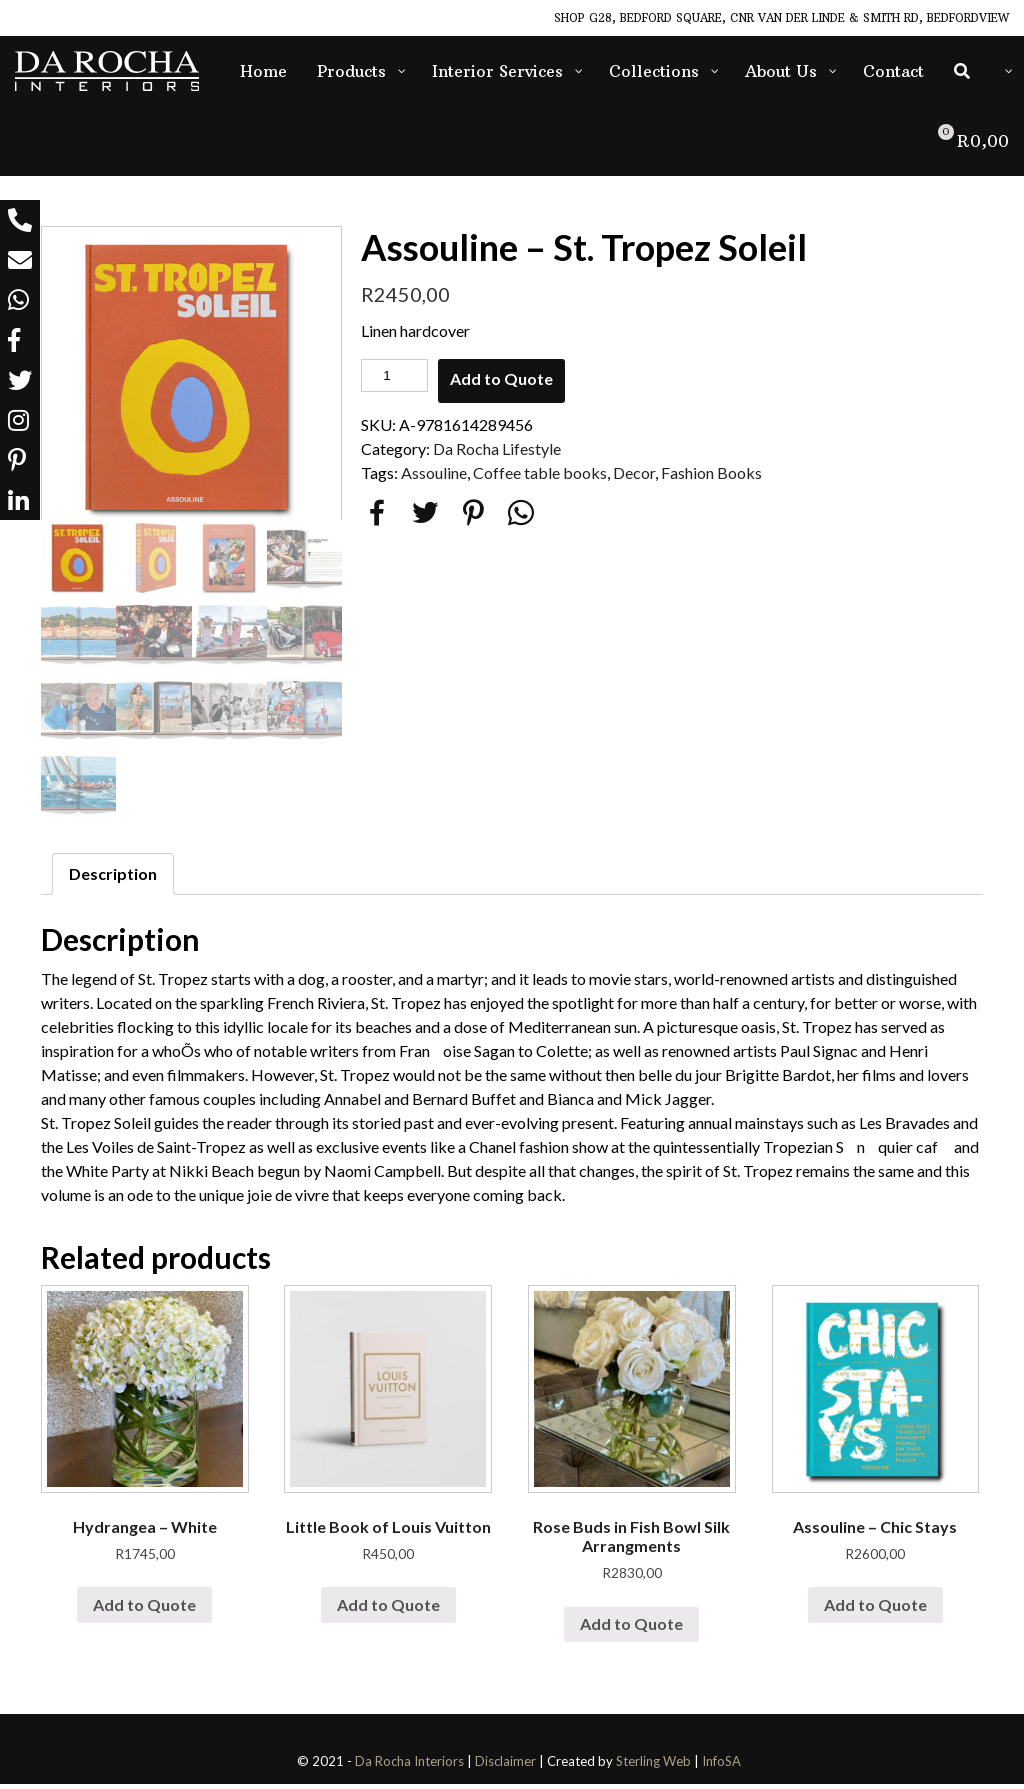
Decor (634, 472)
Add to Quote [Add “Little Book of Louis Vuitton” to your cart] (388, 1610)
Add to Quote (501, 378)
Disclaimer (505, 1767)
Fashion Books (711, 472)
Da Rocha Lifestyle (497, 448)
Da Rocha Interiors (409, 1767)
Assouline (434, 472)
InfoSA (721, 1767)
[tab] (113, 880)
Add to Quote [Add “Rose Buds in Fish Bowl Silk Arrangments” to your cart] (631, 1629)
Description (113, 879)
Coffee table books (540, 472)
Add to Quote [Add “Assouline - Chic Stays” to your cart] (875, 1610)
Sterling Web (653, 1767)
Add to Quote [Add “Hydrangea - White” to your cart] (144, 1610)
